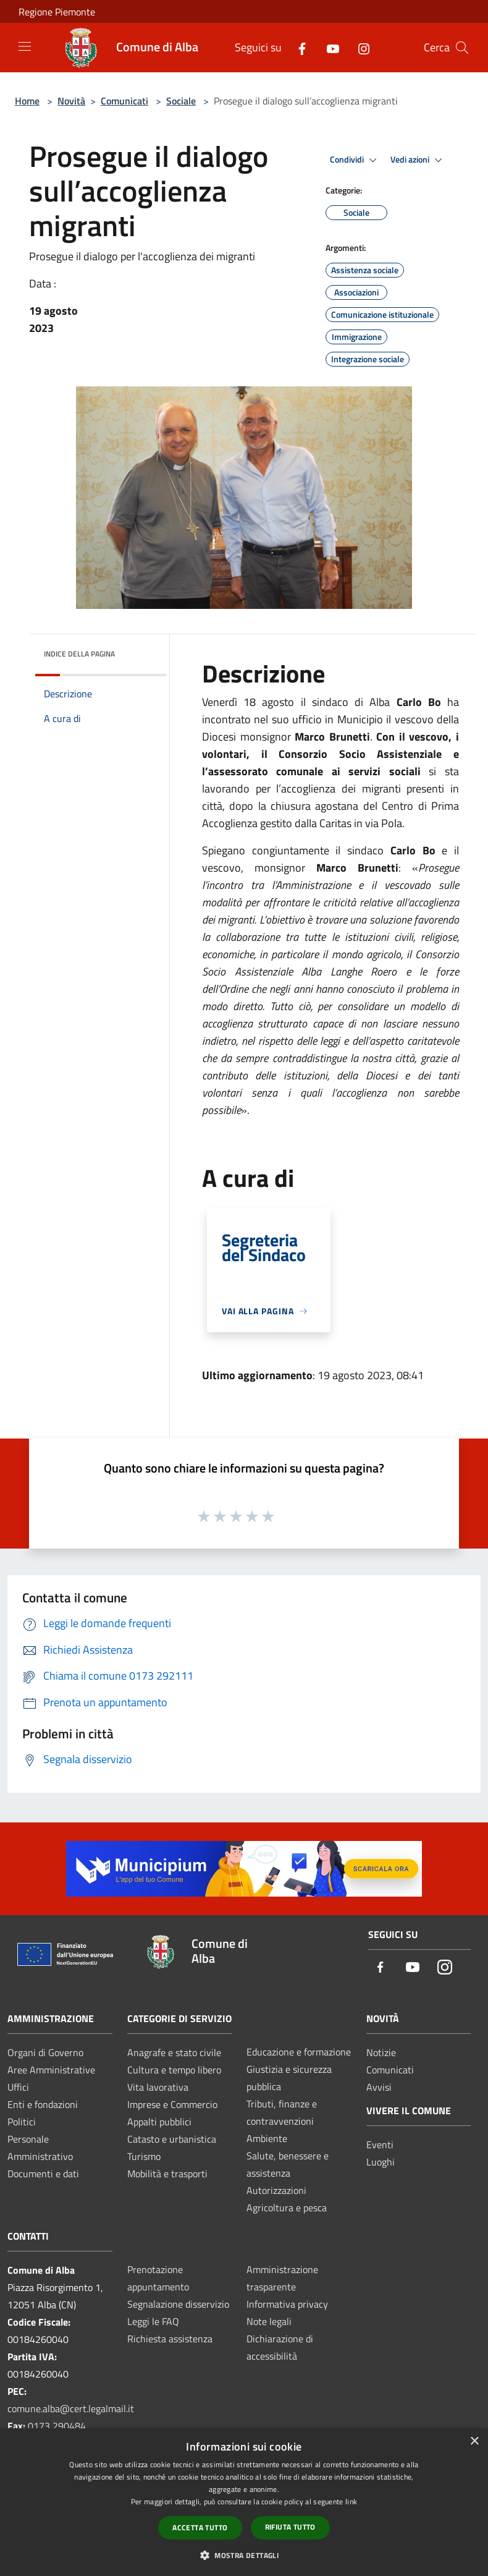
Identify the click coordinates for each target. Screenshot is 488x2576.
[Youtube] (328, 47)
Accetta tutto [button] (199, 2527)
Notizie (381, 2052)
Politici (21, 2121)
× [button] (474, 2441)
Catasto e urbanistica (171, 2139)
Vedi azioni (418, 160)
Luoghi (380, 2161)
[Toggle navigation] (24, 46)
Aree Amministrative (51, 2069)
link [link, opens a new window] (351, 2501)
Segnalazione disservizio (178, 2304)
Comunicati (124, 100)
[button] (244, 2555)
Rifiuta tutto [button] (290, 2527)
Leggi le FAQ (153, 2321)
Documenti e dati (43, 2173)
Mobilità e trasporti (167, 2173)
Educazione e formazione (298, 2051)
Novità (71, 100)
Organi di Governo (45, 2052)
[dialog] (244, 2502)
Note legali (269, 2321)
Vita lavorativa (157, 2087)
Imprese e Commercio (172, 2104)
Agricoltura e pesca (286, 2207)
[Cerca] (462, 47)
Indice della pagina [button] (79, 654)
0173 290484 (57, 2425)
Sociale (181, 100)
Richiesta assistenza (169, 2338)
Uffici (18, 2087)
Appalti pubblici (159, 2121)
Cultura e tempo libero (174, 2069)
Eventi (379, 2144)
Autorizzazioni (276, 2190)
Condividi (355, 160)
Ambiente (266, 2138)
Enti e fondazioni (42, 2104)
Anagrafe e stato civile (174, 2052)
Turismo (144, 2156)
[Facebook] (297, 47)
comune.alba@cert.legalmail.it (70, 2408)
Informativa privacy (287, 2304)
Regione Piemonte (57, 11)
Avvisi (379, 2087)
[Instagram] (359, 47)
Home (27, 100)
